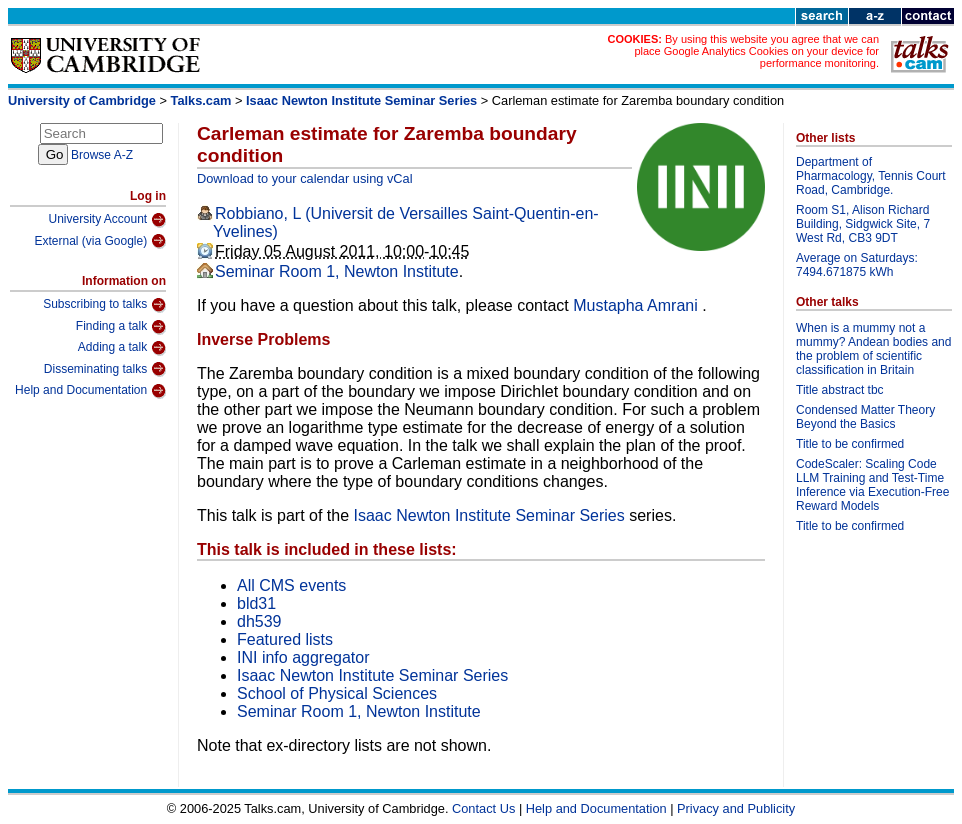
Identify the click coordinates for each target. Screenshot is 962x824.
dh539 (259, 621)
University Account (107, 220)
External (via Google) (100, 241)
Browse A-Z (102, 155)
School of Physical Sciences (337, 693)
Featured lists (285, 639)
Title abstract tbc (840, 390)
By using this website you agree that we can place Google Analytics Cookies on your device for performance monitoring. (756, 51)
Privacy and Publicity (736, 808)
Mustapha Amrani (637, 305)
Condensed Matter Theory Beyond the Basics (865, 417)
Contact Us (483, 808)
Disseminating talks (105, 369)
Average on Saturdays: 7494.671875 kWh (857, 265)
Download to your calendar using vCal (305, 178)
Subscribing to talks (104, 305)
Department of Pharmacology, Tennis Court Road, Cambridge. (871, 176)
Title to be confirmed (850, 444)
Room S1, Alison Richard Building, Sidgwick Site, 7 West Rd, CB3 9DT (863, 224)
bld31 (256, 603)
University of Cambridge (82, 100)
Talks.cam (201, 100)
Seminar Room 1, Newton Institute (337, 271)
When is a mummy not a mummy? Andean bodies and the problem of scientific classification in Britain (873, 349)
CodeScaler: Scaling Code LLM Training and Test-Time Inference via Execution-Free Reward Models (872, 485)
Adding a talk (122, 348)
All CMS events (291, 585)
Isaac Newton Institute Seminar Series (361, 100)
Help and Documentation (90, 391)
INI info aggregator (303, 657)
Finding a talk (121, 327)
